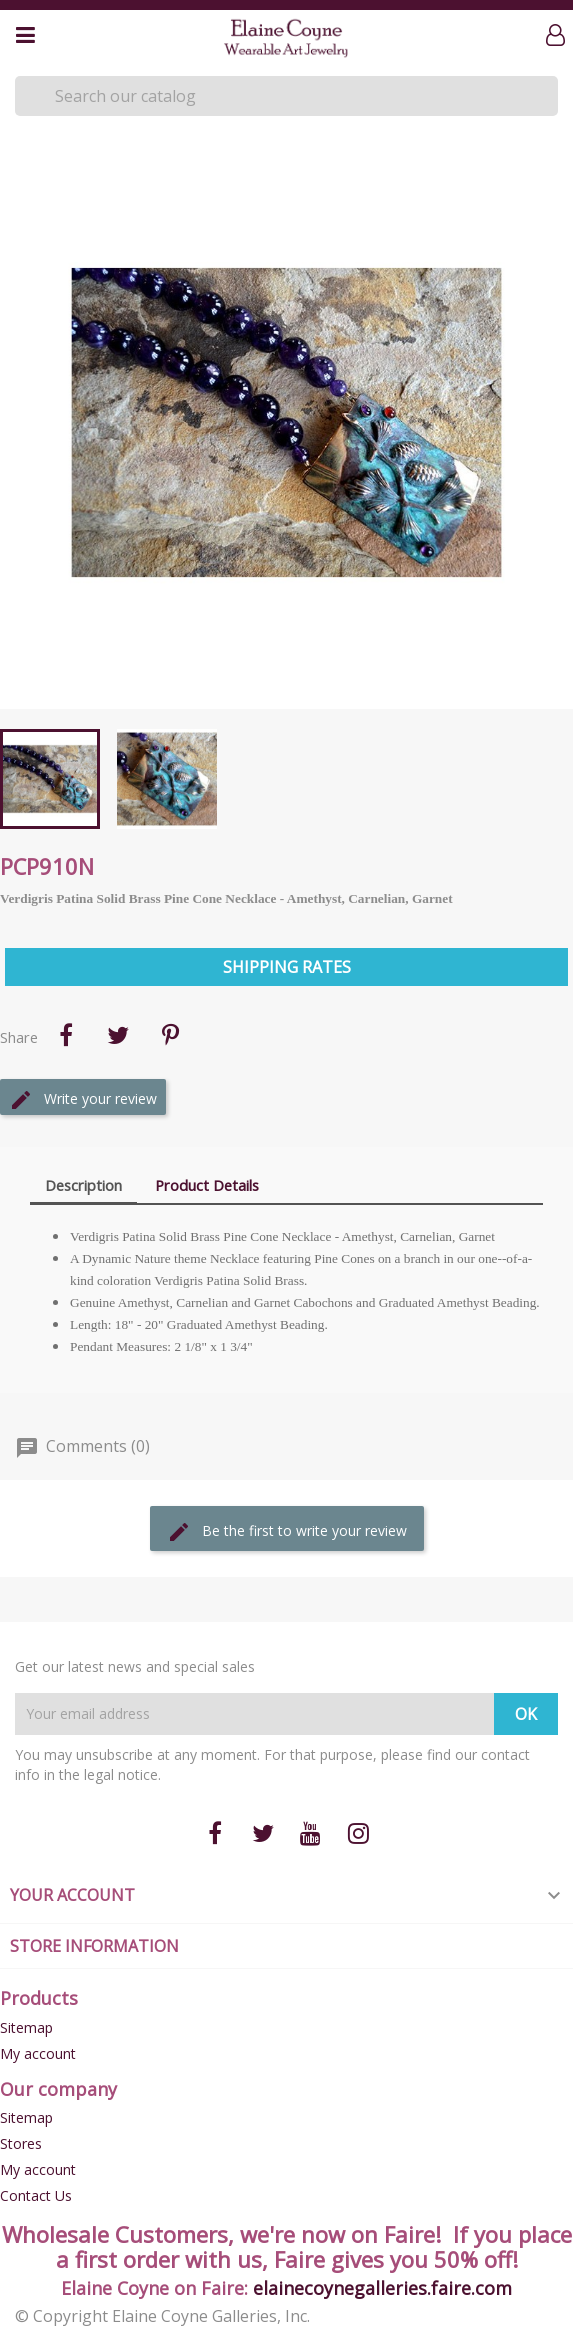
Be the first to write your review (287, 1532)
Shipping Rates (287, 967)
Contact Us (36, 2195)
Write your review (83, 1100)
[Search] (286, 96)
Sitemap (26, 2027)
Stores (21, 2143)
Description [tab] (83, 1185)
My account (38, 2053)
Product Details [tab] (207, 1185)
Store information (94, 1946)
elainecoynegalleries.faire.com (382, 2288)
